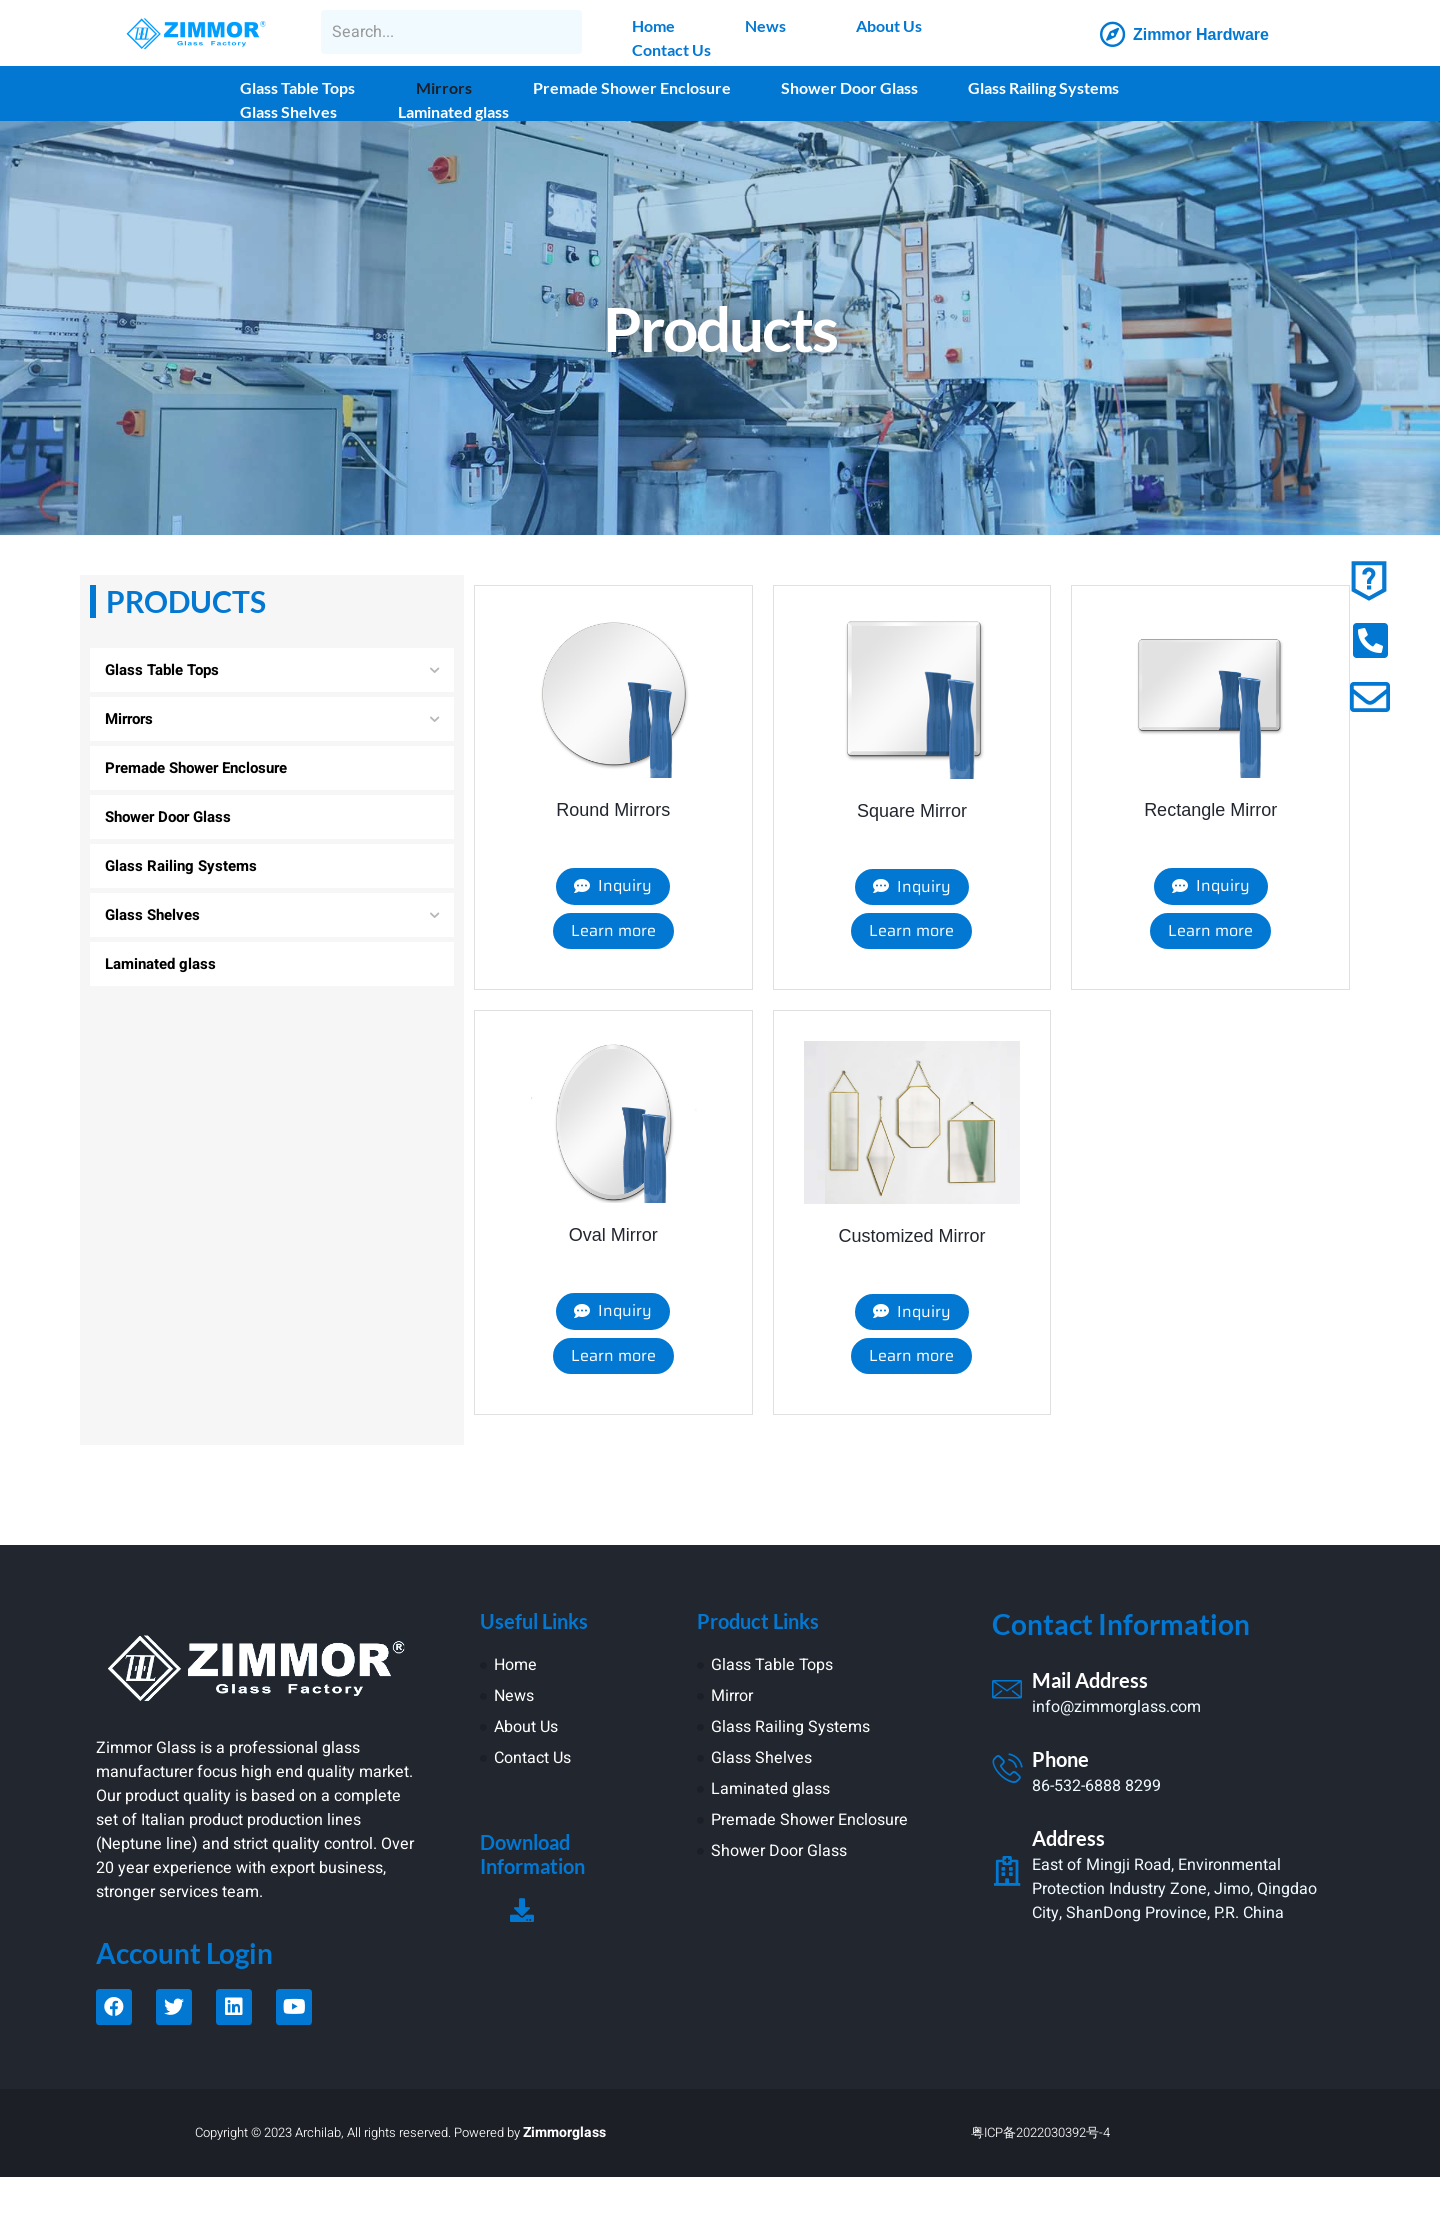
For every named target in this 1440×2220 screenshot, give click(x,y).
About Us (889, 25)
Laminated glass (453, 111)
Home (653, 25)
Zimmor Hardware (1201, 34)
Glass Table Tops (297, 87)
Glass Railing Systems (1043, 87)
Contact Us (671, 49)
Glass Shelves (288, 111)
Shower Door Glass (849, 87)
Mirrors (444, 87)
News (765, 25)
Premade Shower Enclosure (632, 87)
